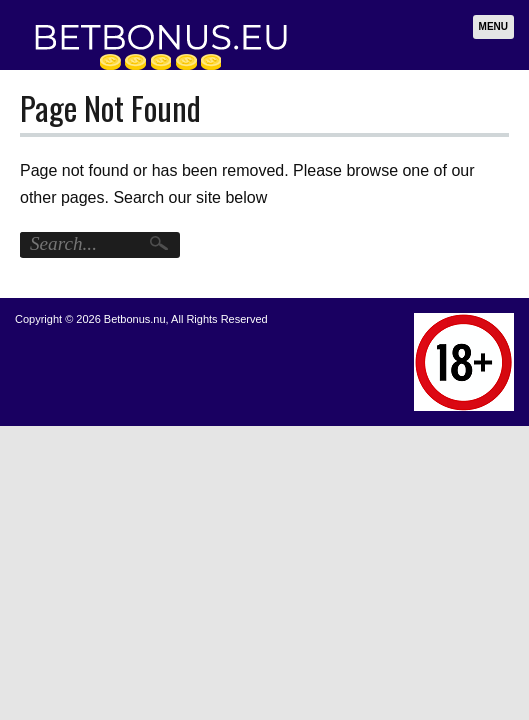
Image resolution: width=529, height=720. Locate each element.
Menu (493, 26)
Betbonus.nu (135, 319)
